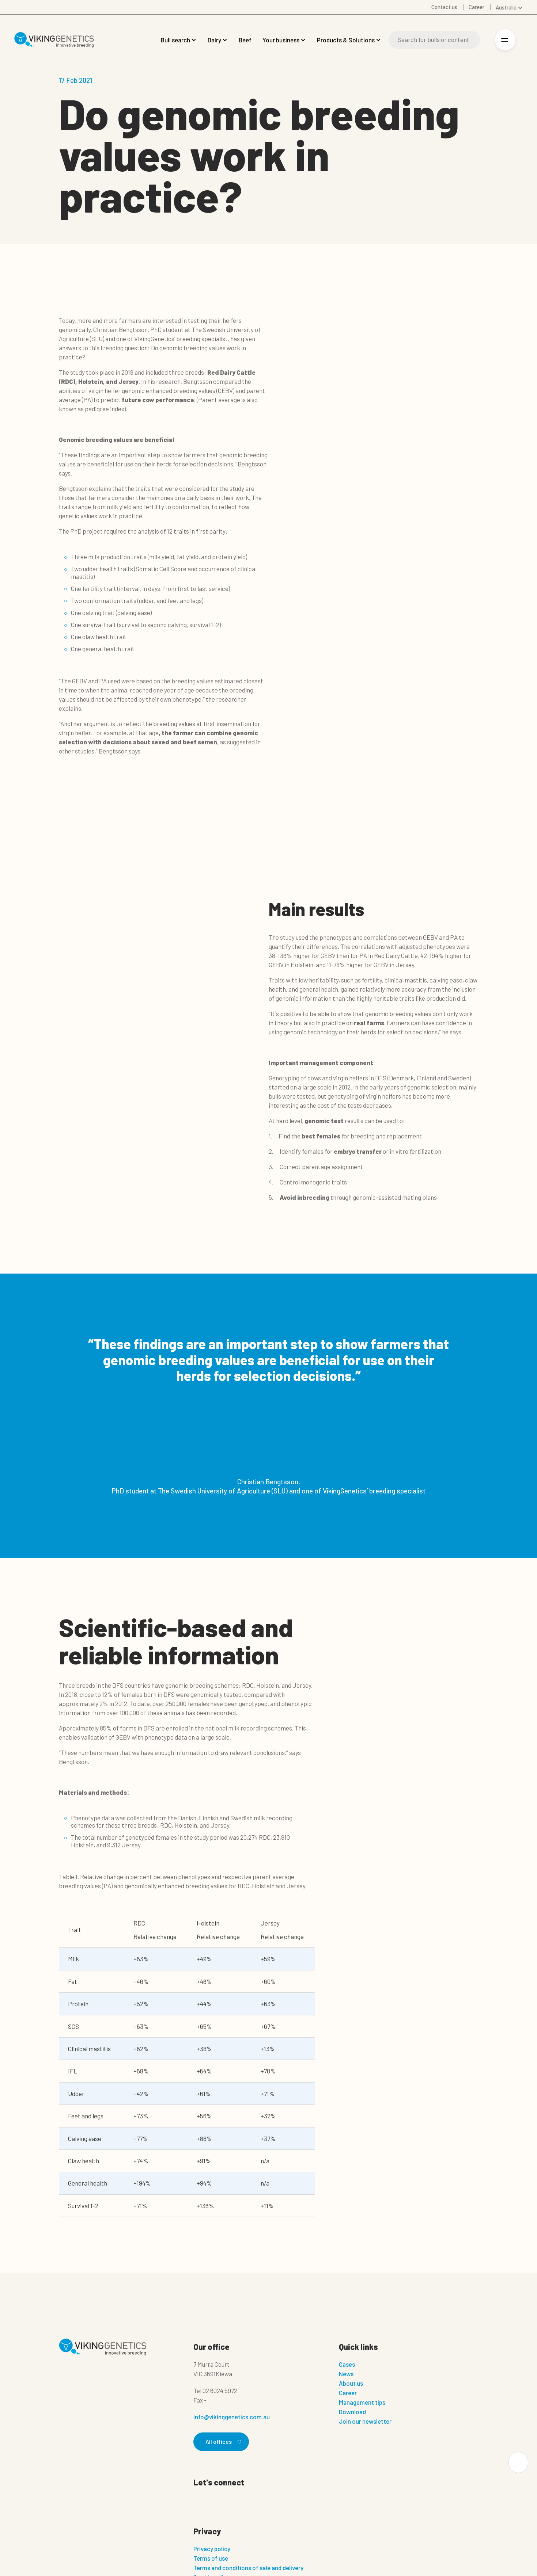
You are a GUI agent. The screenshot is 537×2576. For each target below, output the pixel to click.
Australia (506, 7)
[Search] (434, 40)
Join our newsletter (365, 2421)
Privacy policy (211, 2549)
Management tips (362, 2402)
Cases (347, 2364)
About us (351, 2383)
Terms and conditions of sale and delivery (248, 2568)
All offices (222, 2441)
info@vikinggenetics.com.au (231, 2416)
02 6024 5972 (220, 2390)
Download (352, 2411)
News (346, 2373)
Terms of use (210, 2558)
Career (348, 2392)
